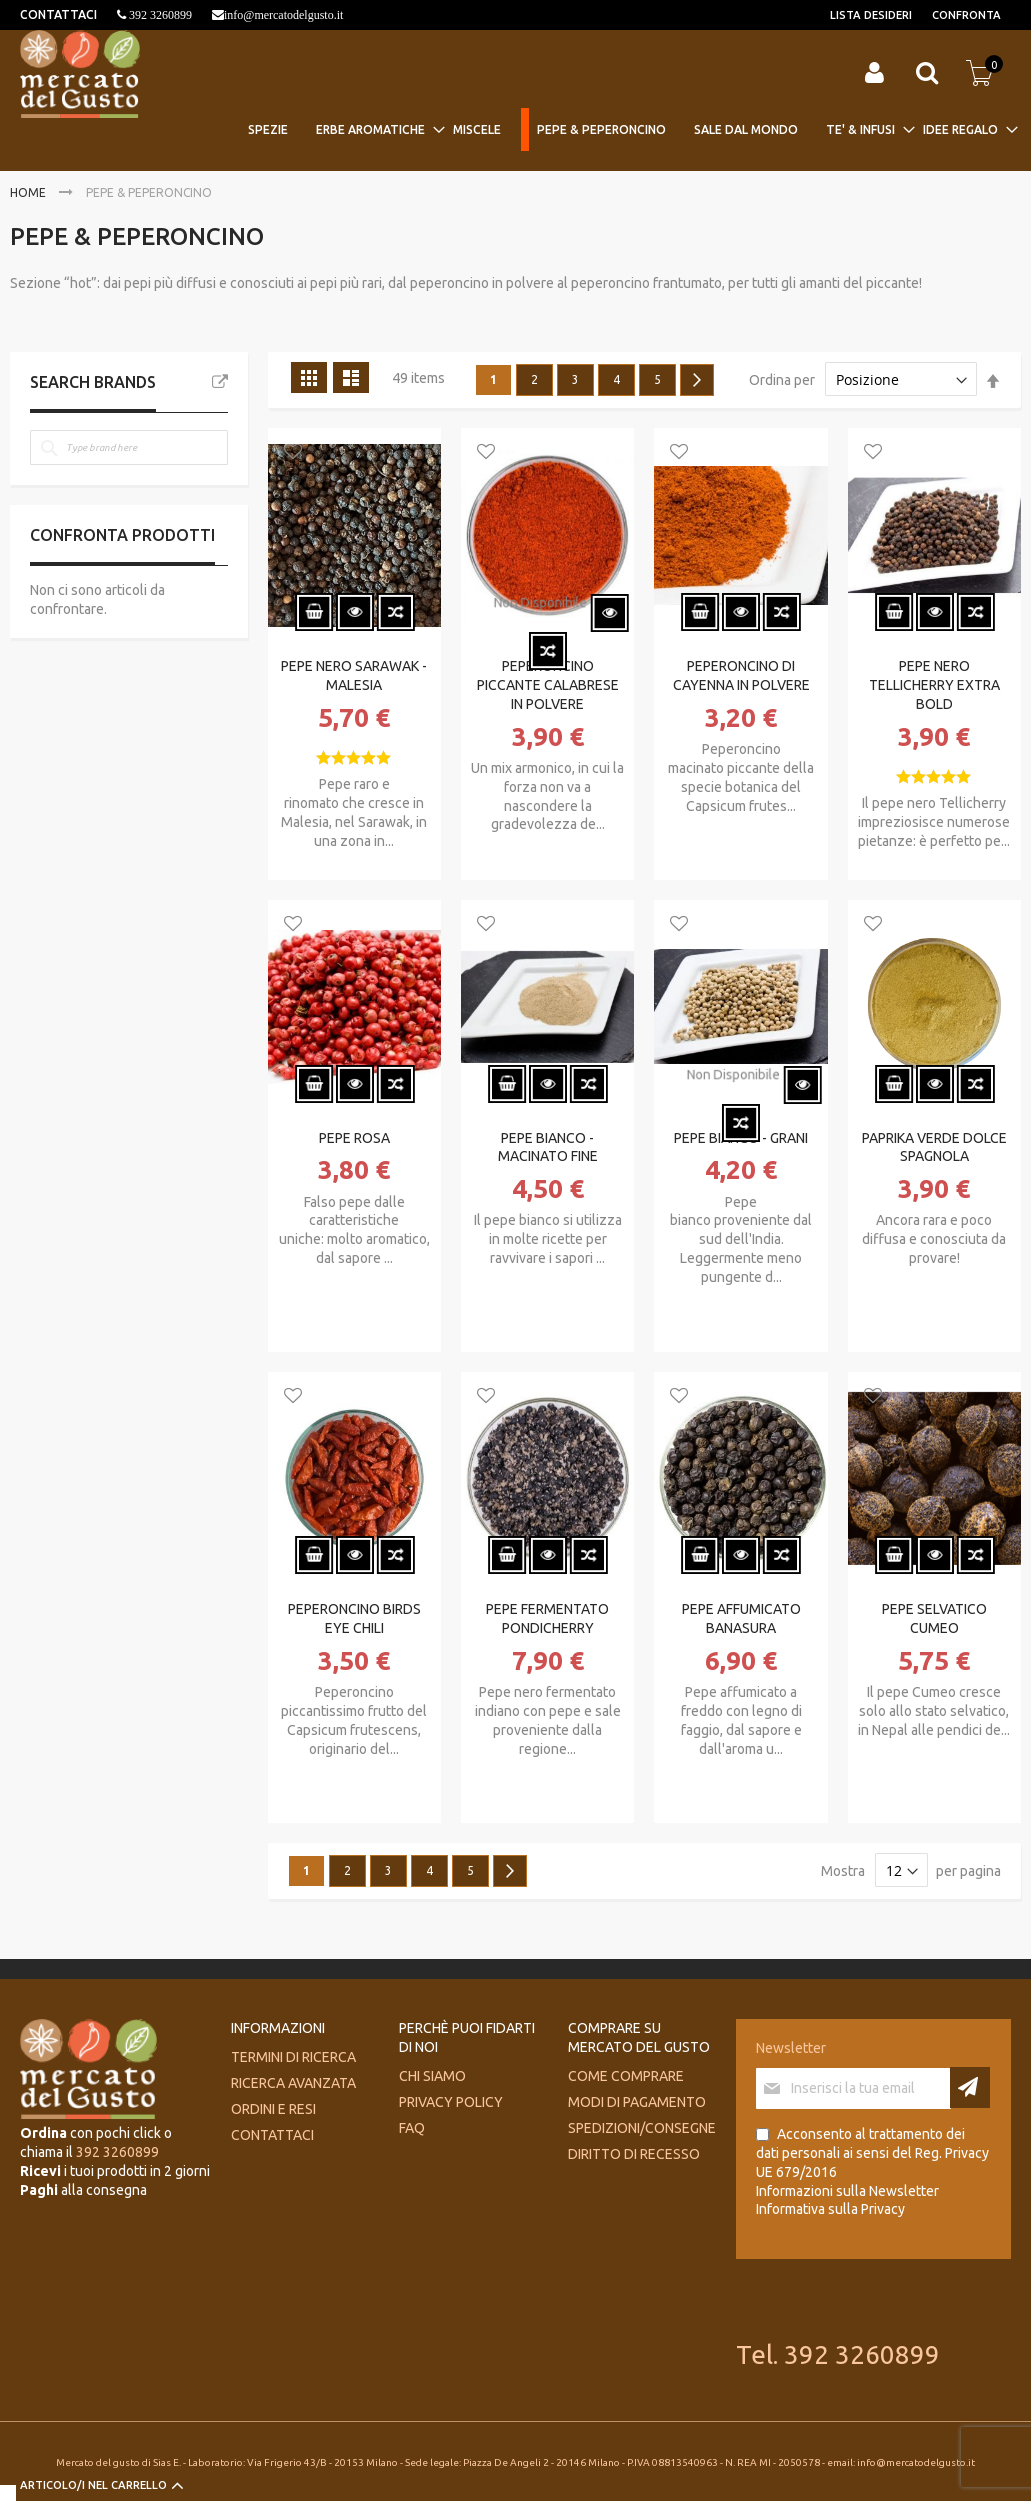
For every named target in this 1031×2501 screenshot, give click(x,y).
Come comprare (626, 2076)
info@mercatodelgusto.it (283, 15)
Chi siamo (432, 2076)
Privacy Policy (451, 2102)
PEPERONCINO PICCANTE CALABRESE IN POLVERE (548, 685)
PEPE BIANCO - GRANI (741, 1138)
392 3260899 (159, 15)
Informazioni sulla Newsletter (847, 2191)
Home (29, 192)
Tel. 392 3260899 (838, 2354)
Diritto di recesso (634, 2154)
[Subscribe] (970, 2087)
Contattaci (272, 2135)
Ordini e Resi (273, 2109)
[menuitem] (274, 129)
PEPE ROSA (354, 1138)
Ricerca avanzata (293, 2083)
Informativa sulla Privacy (830, 2209)
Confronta (966, 15)
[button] (293, 453)
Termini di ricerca (293, 2057)
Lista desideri (871, 15)
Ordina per (782, 380)
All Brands (220, 382)
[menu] (625, 131)
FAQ (412, 2128)
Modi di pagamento (637, 2102)
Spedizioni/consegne (642, 2128)
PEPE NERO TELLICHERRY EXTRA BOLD (934, 685)
